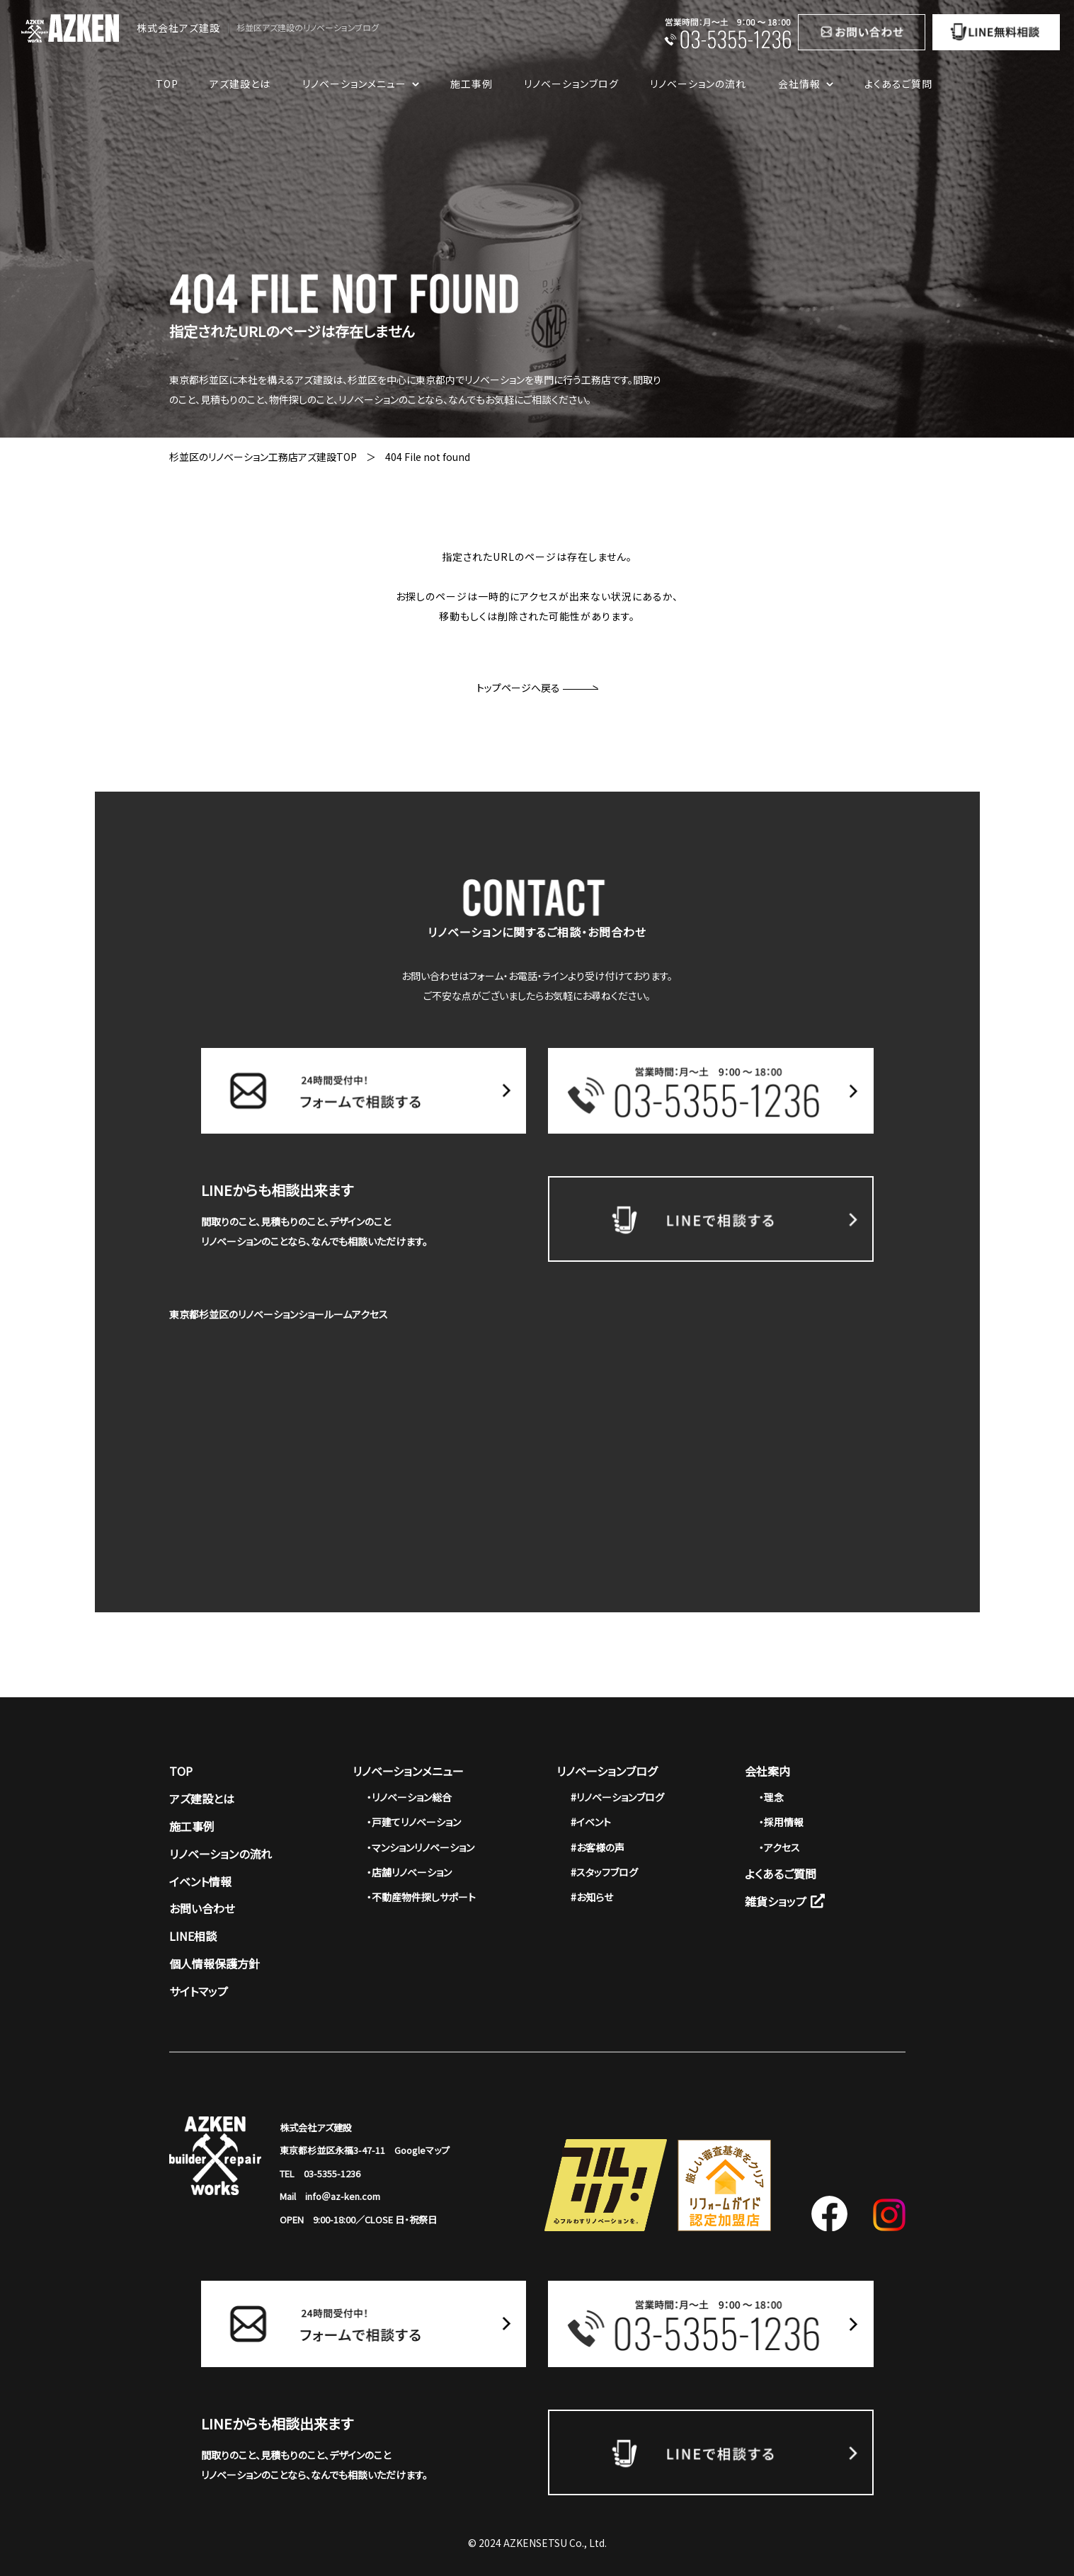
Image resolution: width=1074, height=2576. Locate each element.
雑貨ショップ (785, 1901)
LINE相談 (193, 1935)
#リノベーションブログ (617, 1797)
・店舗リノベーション (409, 1872)
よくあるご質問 (898, 84)
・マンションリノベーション (420, 1847)
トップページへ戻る (537, 688)
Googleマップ (422, 2150)
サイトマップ (198, 1991)
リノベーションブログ (571, 84)
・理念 (771, 1797)
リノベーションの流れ (698, 84)
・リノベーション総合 (409, 1797)
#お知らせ (592, 1897)
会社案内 (767, 1770)
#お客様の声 (597, 1847)
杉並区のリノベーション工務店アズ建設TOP (263, 457)
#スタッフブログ (604, 1872)
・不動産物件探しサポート (421, 1897)
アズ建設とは (240, 84)
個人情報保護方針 (214, 1963)
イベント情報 (200, 1881)
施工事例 (471, 84)
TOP (167, 84)
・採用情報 (781, 1822)
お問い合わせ (202, 1908)
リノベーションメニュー (408, 1770)
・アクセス (779, 1847)
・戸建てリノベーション (414, 1822)
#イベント (591, 1822)
